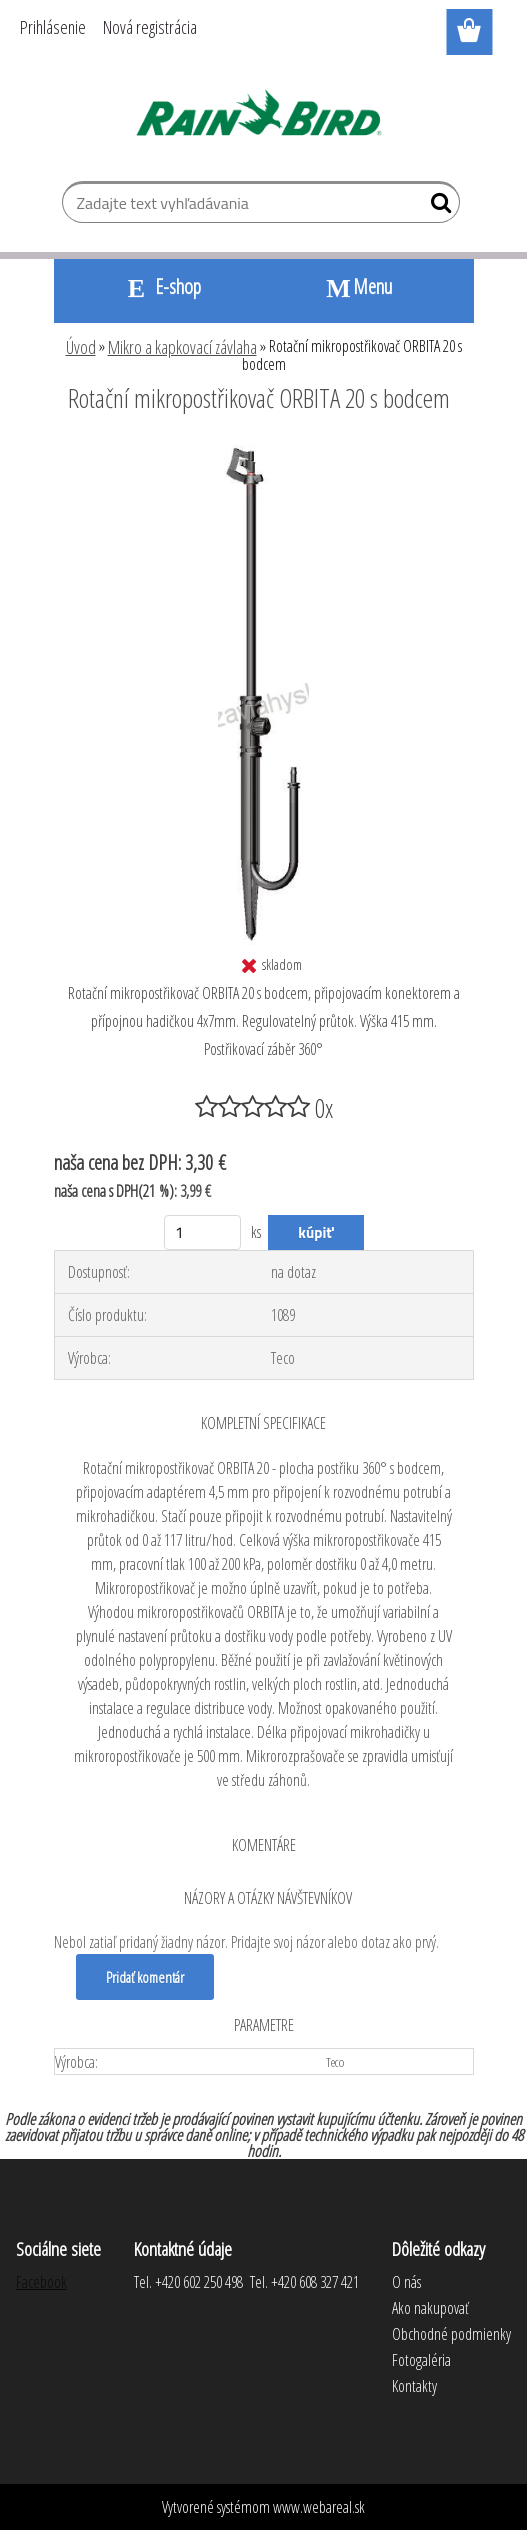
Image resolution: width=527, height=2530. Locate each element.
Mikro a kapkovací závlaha (182, 347)
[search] (436, 207)
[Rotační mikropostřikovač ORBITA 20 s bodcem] (263, 453)
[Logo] (263, 116)
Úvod (81, 347)
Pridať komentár (145, 1977)
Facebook (41, 2282)
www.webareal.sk (319, 2507)
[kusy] (202, 1232)
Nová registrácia (150, 27)
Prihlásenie (53, 27)
